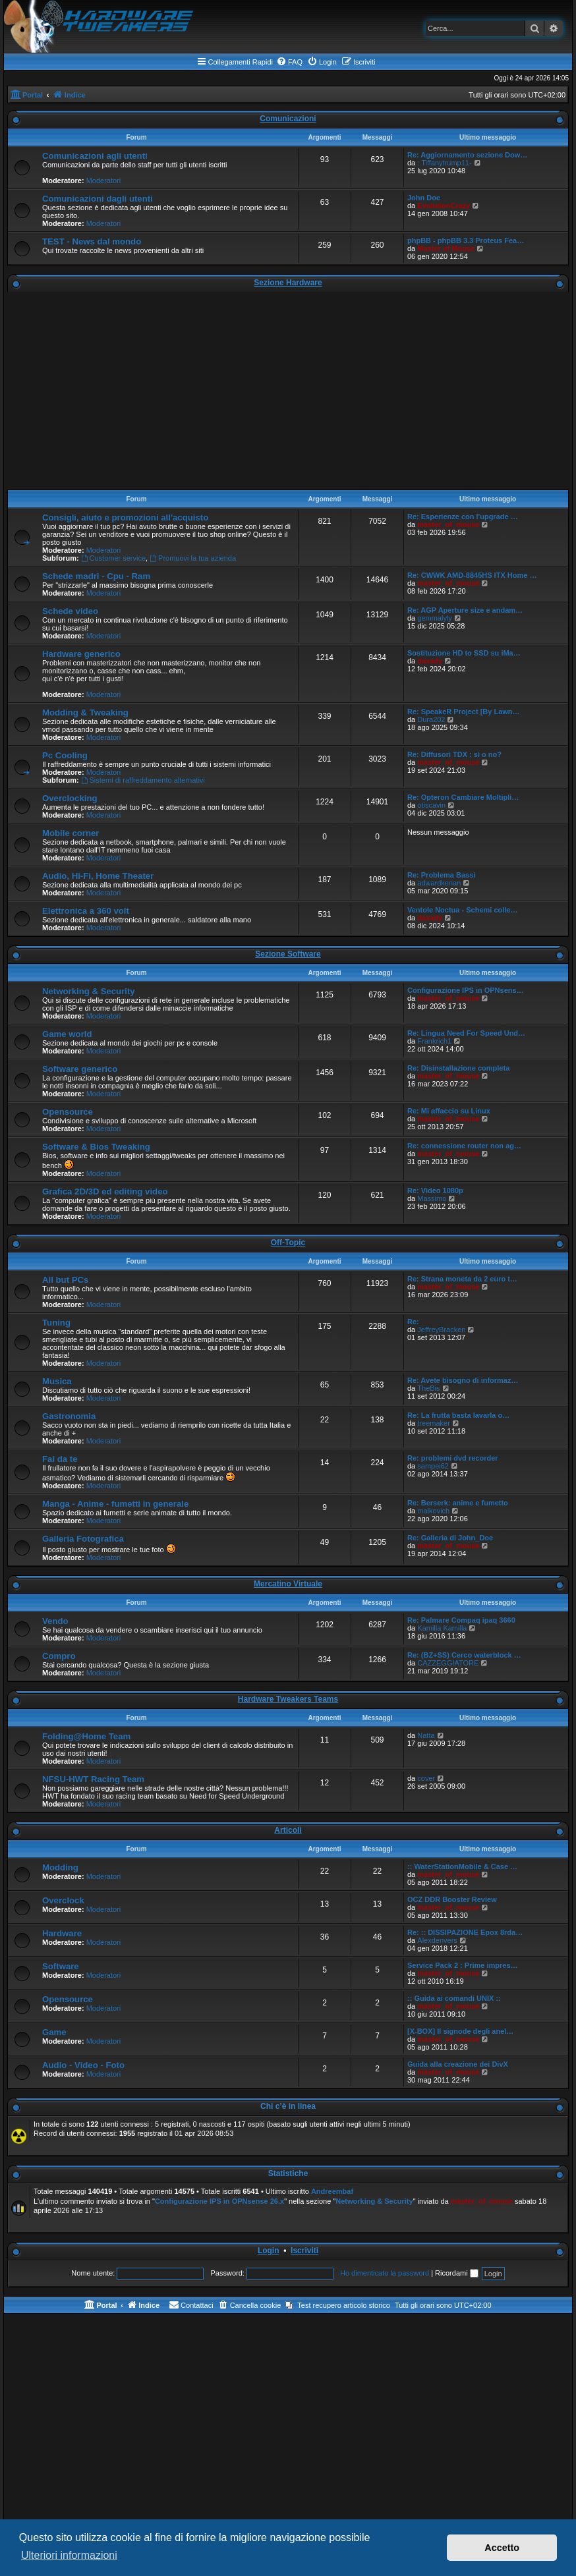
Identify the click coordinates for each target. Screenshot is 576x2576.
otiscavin (431, 805)
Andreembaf (332, 2191)
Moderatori (103, 180)
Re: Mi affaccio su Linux (448, 1111)
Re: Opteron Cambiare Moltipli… (463, 797)
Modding (60, 1867)
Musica (57, 1381)
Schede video (70, 611)
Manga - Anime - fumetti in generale (115, 1504)
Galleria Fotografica (83, 1539)
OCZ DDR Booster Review (452, 1899)
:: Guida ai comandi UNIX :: (454, 1998)
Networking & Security (88, 991)
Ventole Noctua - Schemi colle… (462, 910)
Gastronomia (69, 1416)
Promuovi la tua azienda (193, 558)
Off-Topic (288, 1242)
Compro (59, 1656)
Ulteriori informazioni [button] (69, 2555)
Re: (413, 1322)
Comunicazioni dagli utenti (97, 199)
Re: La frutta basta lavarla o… (458, 1415)
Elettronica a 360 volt (85, 911)
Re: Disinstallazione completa (458, 1068)
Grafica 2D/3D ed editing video (105, 1191)
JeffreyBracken (441, 1329)
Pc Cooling (65, 755)
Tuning (56, 1323)
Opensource (67, 1112)
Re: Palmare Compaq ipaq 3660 (461, 1620)
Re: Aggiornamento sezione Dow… (467, 155)
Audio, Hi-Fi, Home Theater (98, 876)
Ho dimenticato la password (384, 2273)
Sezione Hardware (288, 282)
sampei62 (433, 1466)
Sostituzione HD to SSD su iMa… (464, 653)
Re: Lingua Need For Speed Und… (466, 1033)
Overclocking (70, 798)
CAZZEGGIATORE (447, 1663)
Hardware (62, 1933)
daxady (429, 661)
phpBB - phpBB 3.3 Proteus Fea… (465, 240)
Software (60, 1966)
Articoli (287, 1830)
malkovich (433, 1511)
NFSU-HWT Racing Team (93, 1779)
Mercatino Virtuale (288, 1583)
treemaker (433, 1423)
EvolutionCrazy (443, 206)
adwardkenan (439, 883)
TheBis (428, 1388)
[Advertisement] (288, 390)
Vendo (55, 1621)
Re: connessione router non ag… (464, 1146)
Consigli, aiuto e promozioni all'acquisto (125, 517)
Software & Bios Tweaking (96, 1147)
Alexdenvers (437, 1940)
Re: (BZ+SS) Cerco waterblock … (464, 1655)
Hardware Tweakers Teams (288, 1699)
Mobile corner (70, 833)
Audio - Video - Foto (83, 2065)
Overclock (63, 1900)
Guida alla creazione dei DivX (457, 2064)
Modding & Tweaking (85, 712)
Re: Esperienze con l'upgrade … (462, 516)
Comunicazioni (288, 118)
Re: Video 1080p (435, 1190)
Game (54, 2032)
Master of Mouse (446, 248)
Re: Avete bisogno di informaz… (462, 1380)
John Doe (423, 198)
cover (426, 1778)
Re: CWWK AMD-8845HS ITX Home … (471, 575)
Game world (67, 1034)
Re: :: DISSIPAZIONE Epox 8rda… (465, 1932)
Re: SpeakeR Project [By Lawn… (463, 711)
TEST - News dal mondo (91, 241)
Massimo (431, 1198)
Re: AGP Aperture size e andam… (465, 610)
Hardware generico (81, 654)
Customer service (113, 558)
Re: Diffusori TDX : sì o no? (454, 754)
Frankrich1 (434, 1041)
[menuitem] (289, 62)
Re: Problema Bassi (441, 875)
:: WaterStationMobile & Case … (462, 1866)
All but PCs (65, 1280)
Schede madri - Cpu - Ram (96, 576)
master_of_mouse (448, 524)
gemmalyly (434, 618)
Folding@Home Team (86, 1736)
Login (268, 2250)
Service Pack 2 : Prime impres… (462, 1965)
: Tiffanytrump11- (444, 163)
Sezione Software (287, 954)
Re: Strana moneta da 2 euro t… (462, 1279)
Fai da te (60, 1459)
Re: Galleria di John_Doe (450, 1538)
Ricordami (456, 2273)
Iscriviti (304, 2250)
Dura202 (431, 719)
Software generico (79, 1069)
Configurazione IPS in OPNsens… (465, 990)
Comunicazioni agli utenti (95, 156)
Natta (425, 1735)
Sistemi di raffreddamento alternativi (143, 780)
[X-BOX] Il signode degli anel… (460, 2031)
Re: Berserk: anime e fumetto (457, 1503)
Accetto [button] (501, 2547)
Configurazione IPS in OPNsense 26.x (219, 2201)
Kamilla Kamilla (442, 1628)
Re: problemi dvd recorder (452, 1458)
